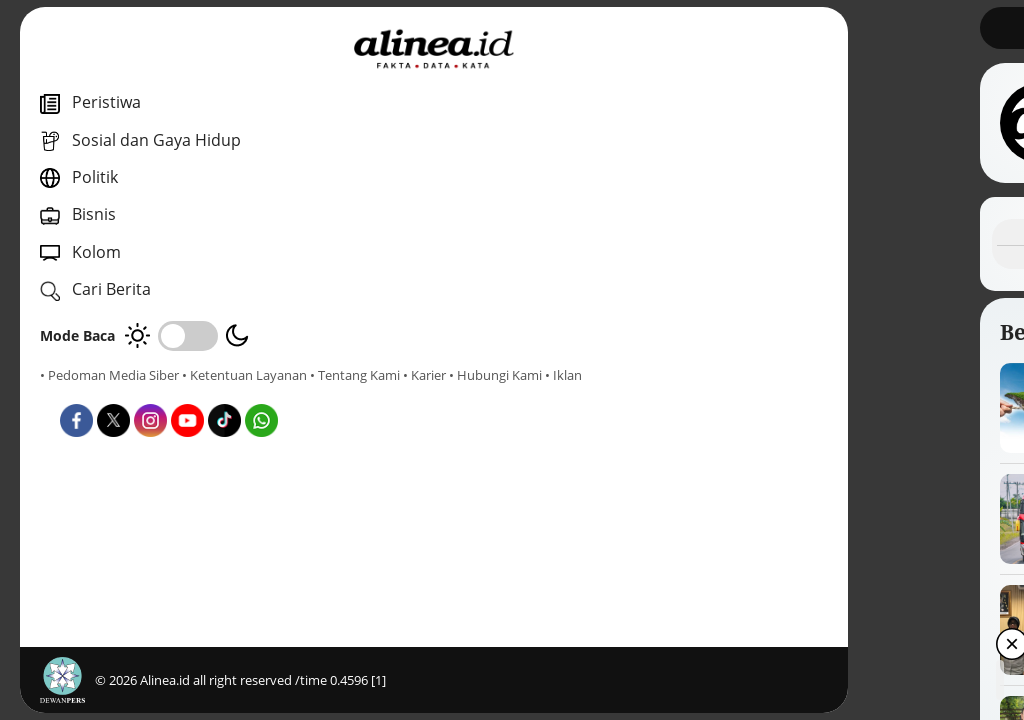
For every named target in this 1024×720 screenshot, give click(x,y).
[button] (942, 690)
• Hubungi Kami (225, 393)
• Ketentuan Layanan (244, 375)
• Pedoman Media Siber (109, 375)
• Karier (154, 393)
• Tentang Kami (85, 393)
